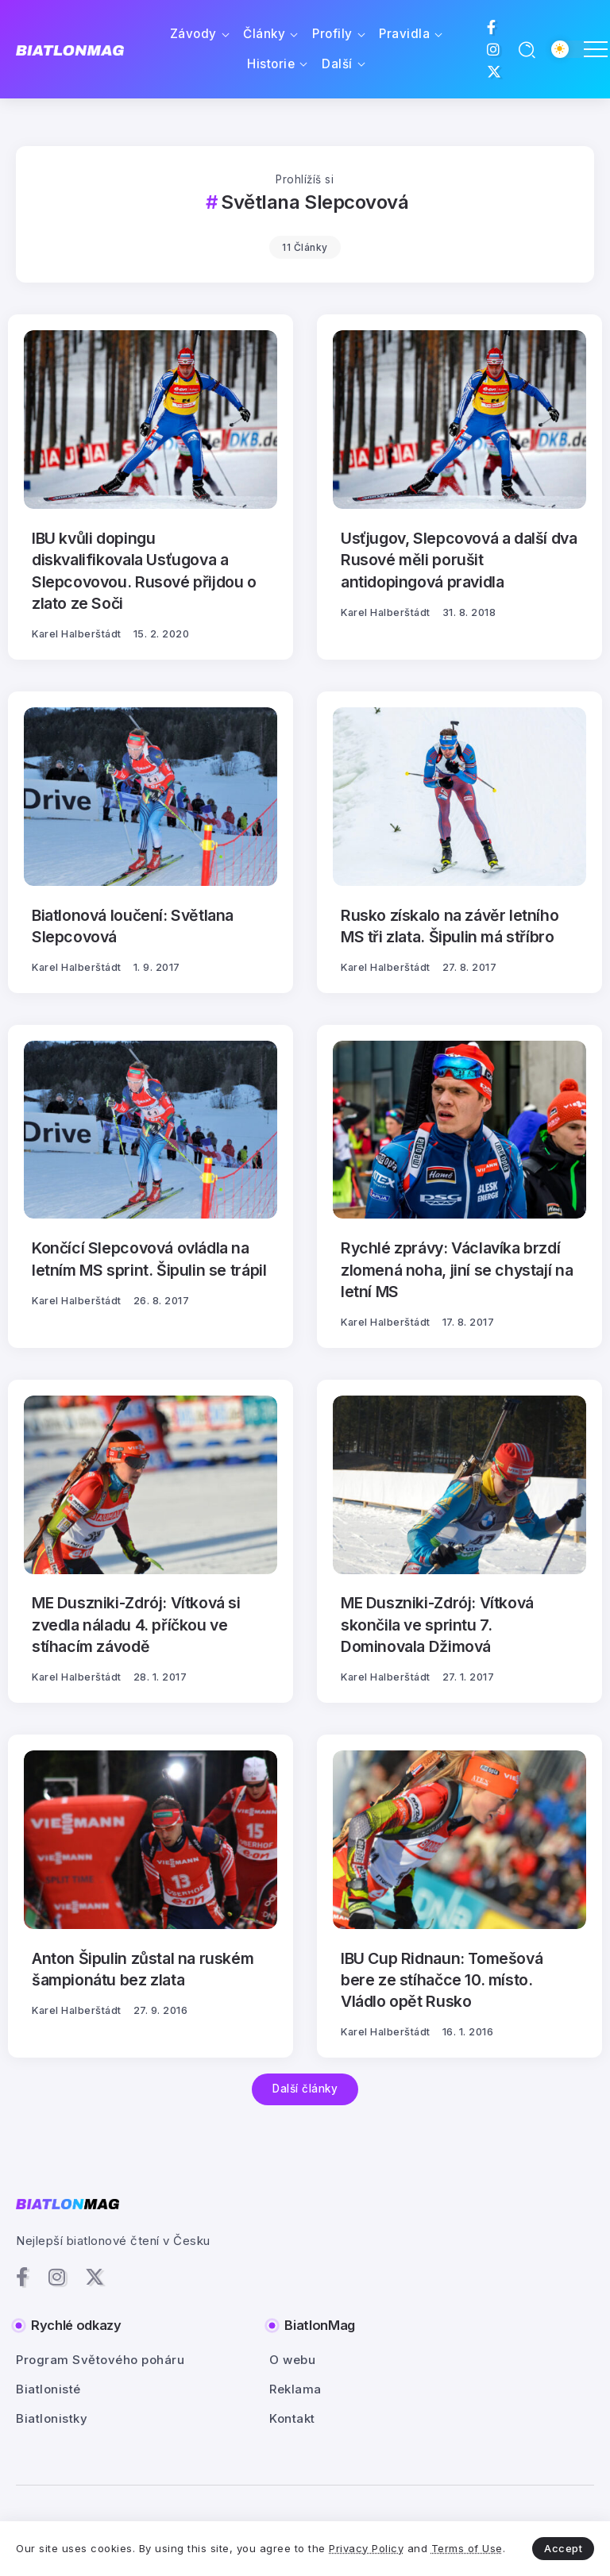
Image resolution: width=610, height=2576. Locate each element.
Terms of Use (467, 2548)
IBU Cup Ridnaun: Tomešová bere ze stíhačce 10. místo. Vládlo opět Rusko (441, 1980)
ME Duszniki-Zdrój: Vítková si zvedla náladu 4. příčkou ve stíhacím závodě (136, 1624)
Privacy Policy (366, 2548)
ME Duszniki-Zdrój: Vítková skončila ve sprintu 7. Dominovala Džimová (437, 1624)
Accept (563, 2548)
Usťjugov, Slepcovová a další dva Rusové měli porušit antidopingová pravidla (459, 560)
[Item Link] (150, 419)
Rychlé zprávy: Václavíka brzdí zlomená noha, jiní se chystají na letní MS (457, 1269)
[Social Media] (491, 27)
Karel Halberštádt (77, 634)
